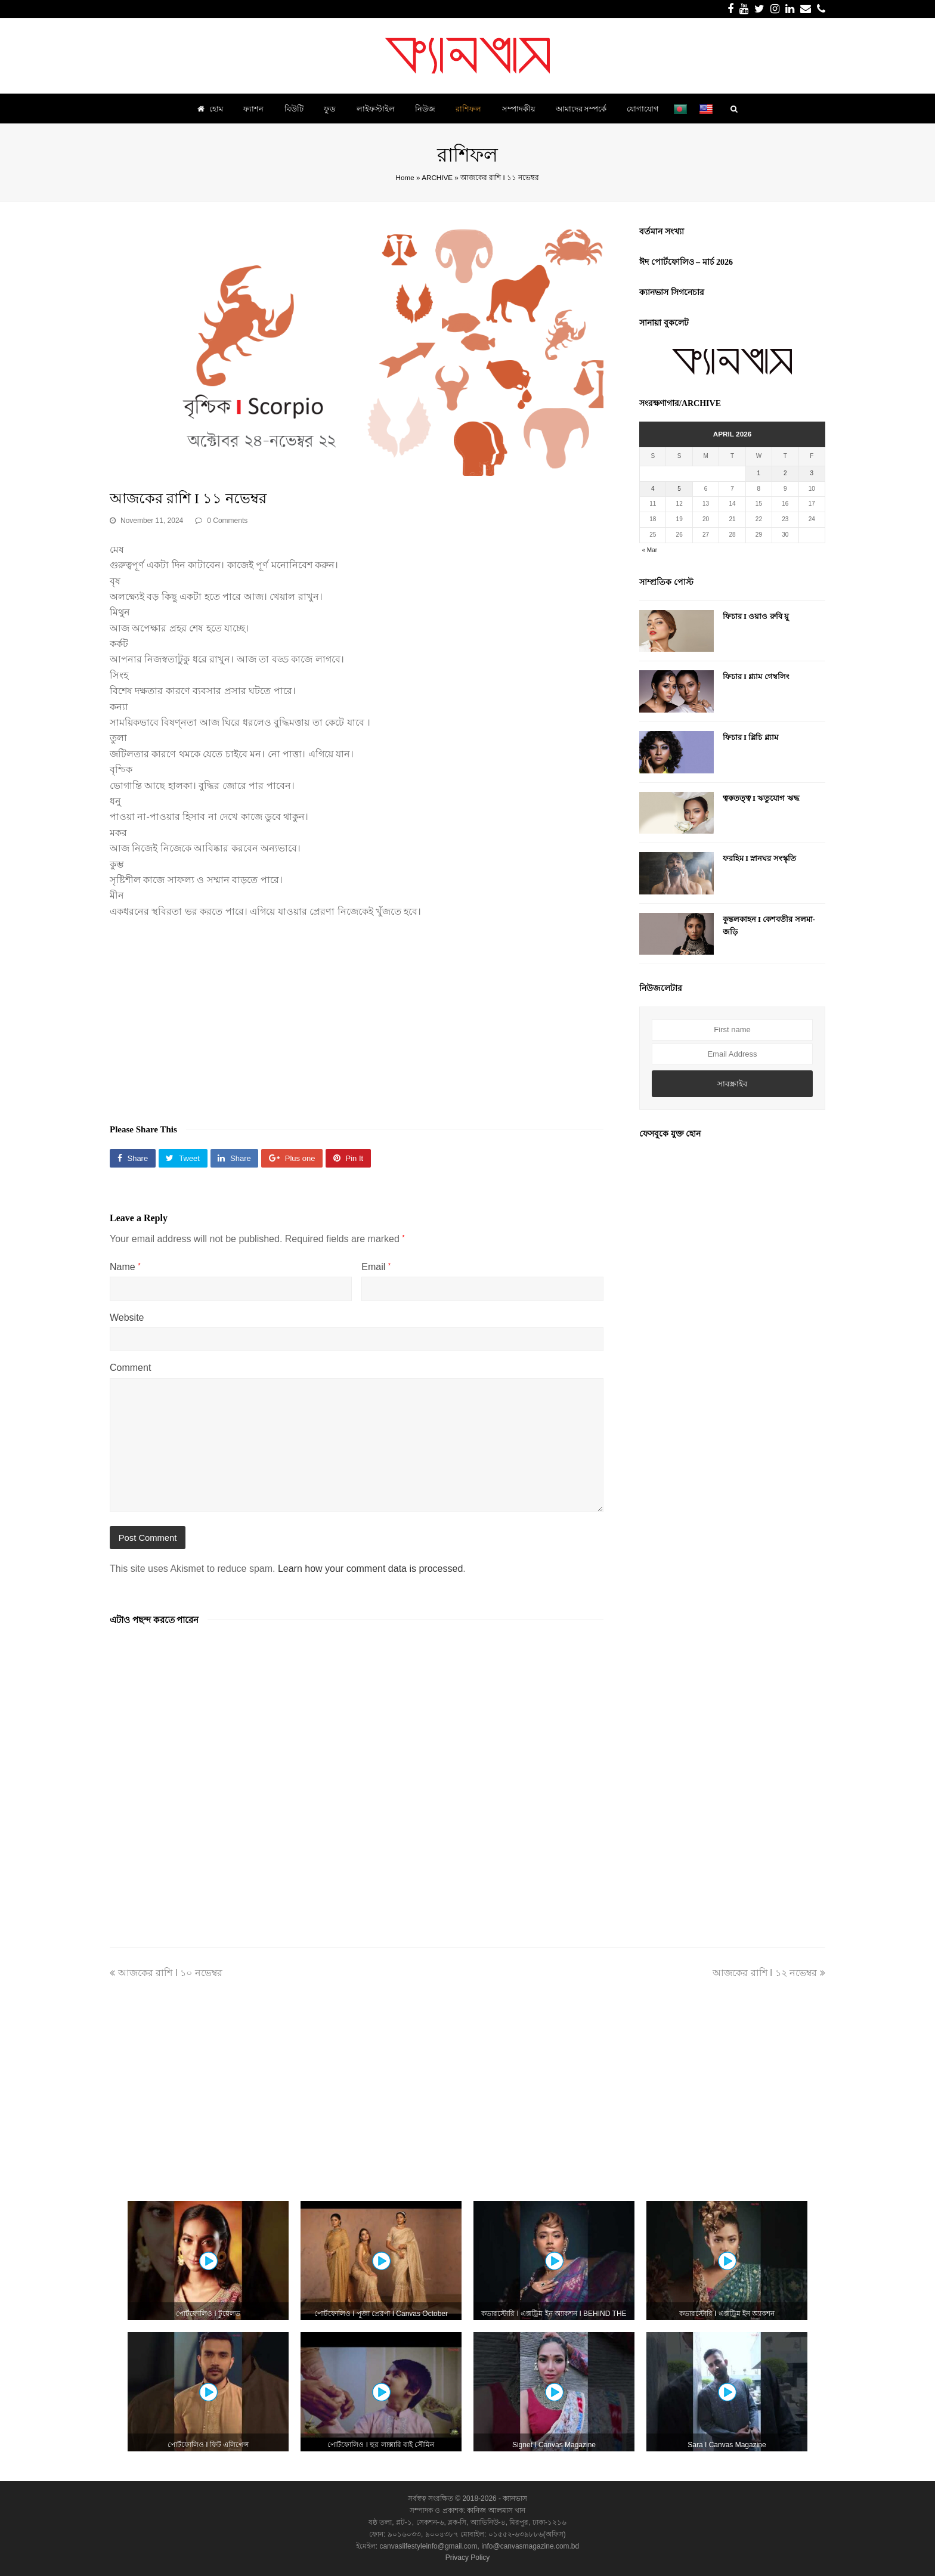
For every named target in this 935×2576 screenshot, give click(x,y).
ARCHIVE (437, 177)
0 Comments (227, 520)
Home (405, 177)
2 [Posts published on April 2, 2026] (785, 473)
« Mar (650, 550)
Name (125, 1267)
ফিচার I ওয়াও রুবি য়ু (756, 616)
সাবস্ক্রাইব (732, 1083)
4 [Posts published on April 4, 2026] (653, 488)
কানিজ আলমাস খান (496, 2510)
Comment (130, 1368)
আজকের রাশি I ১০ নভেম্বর (166, 1973)
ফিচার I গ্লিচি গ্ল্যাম (750, 737)
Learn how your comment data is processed (370, 1568)
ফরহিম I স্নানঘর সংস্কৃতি (759, 858)
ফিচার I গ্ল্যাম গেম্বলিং (756, 676)
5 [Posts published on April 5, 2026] (679, 488)
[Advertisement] (356, 1014)
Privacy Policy (467, 2557)
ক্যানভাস (514, 2498)
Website (127, 1317)
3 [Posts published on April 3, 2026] (811, 473)
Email (376, 1267)
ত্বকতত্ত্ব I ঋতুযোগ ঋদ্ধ (761, 798)
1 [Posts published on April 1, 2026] (759, 473)
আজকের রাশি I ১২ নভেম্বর (769, 1973)
